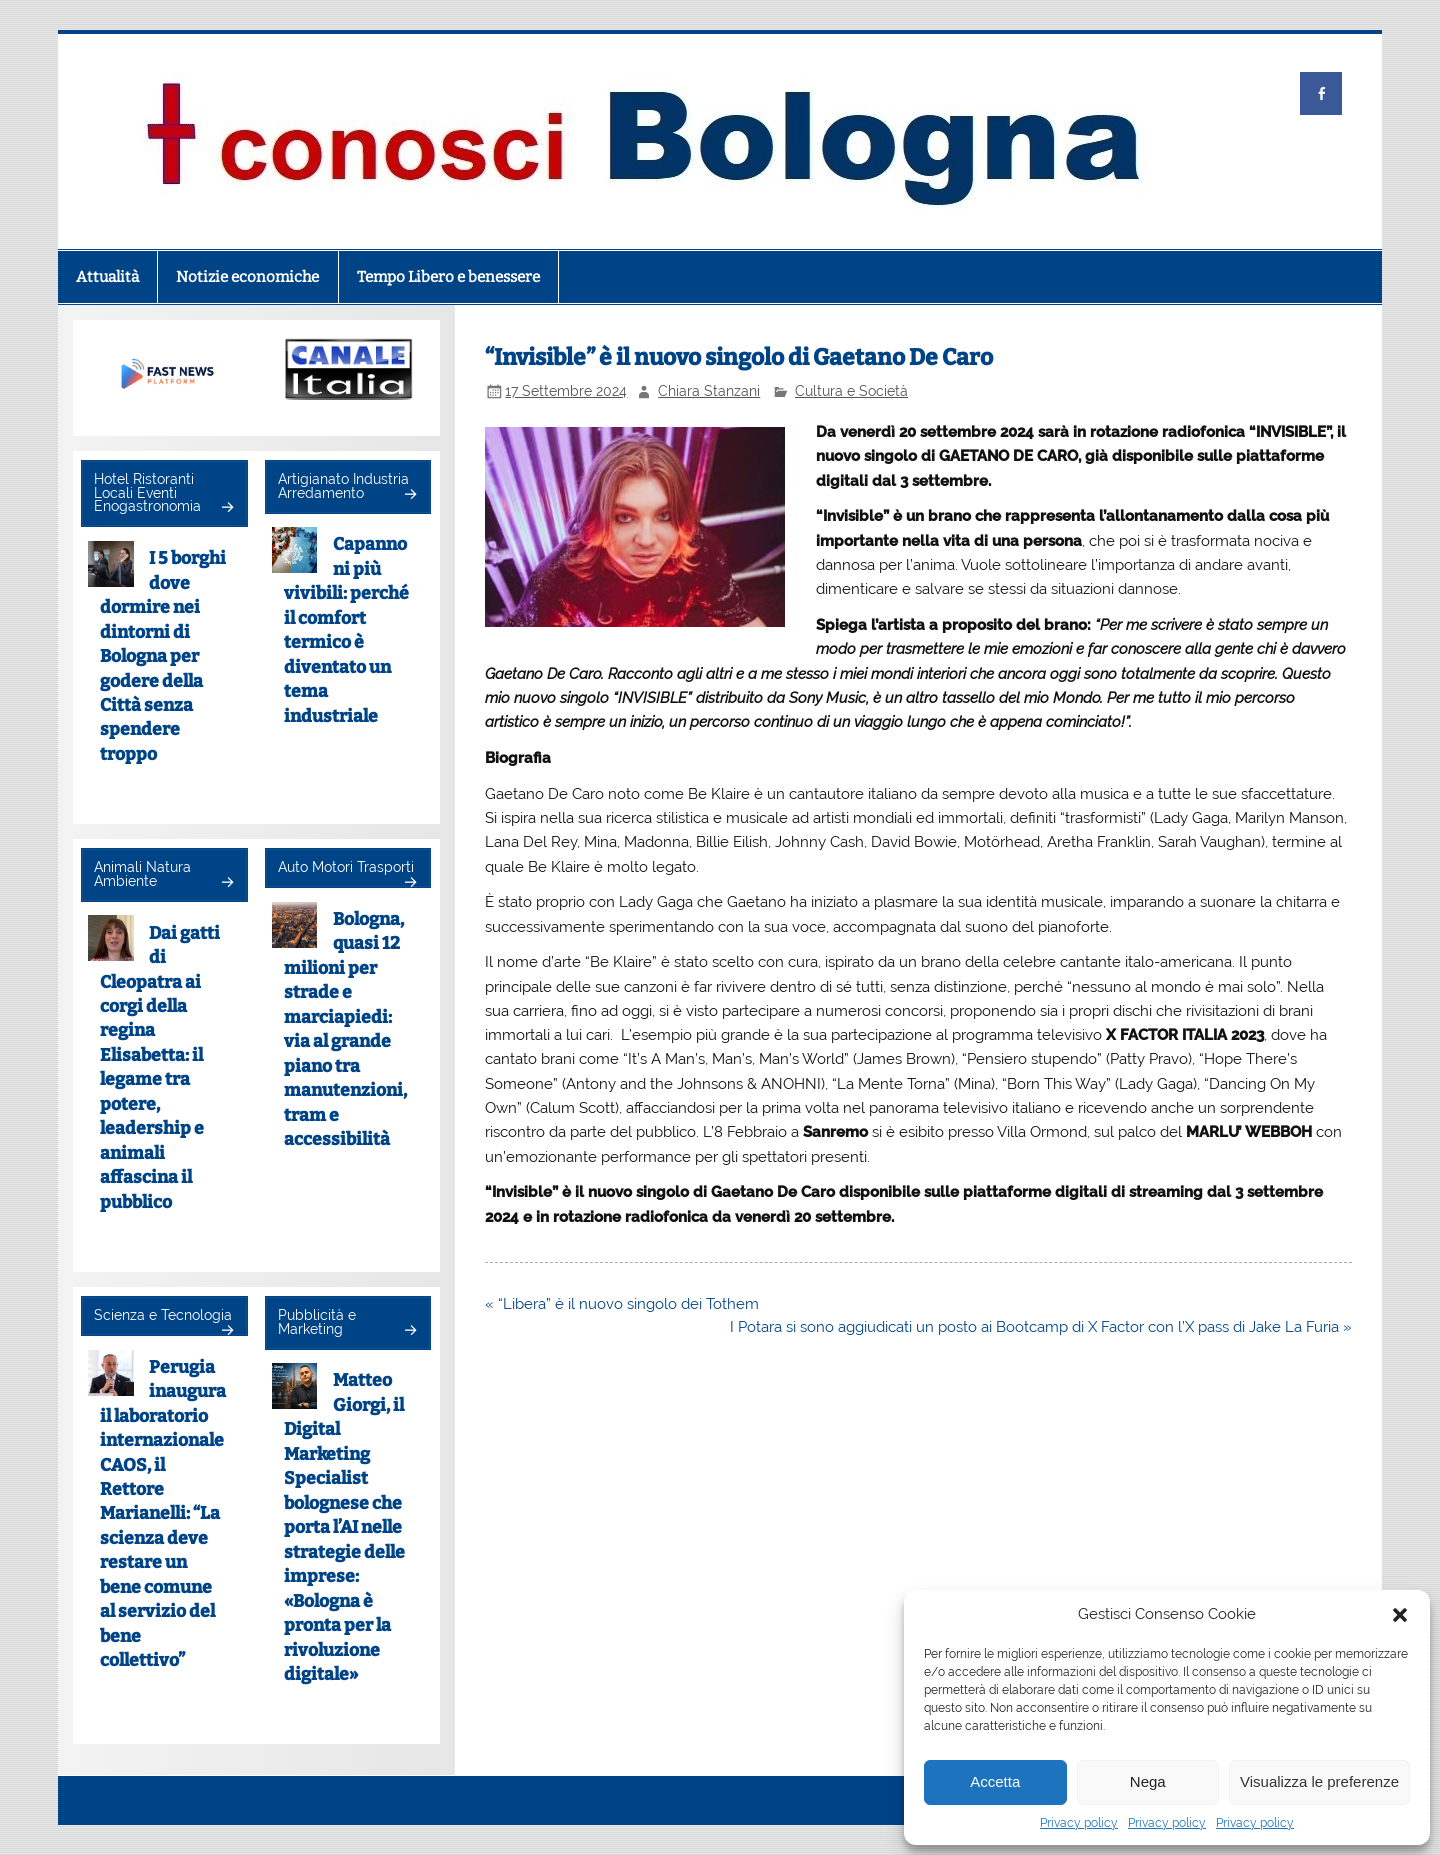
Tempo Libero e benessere (448, 277)
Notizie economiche (247, 277)
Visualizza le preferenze (1319, 1781)
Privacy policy (1079, 1823)
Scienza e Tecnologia (163, 1315)
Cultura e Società (851, 391)
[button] (1400, 1615)
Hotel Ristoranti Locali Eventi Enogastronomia (147, 492)
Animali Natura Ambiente (142, 874)
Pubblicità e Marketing (317, 1322)
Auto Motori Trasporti (346, 867)
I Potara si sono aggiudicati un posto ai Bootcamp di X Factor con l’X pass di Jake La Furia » (1041, 1327)
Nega (1148, 1781)
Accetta (995, 1781)
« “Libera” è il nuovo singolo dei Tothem (622, 1304)
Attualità (107, 277)
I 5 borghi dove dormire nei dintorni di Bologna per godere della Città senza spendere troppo (163, 656)
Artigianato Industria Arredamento (343, 486)
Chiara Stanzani (709, 391)
